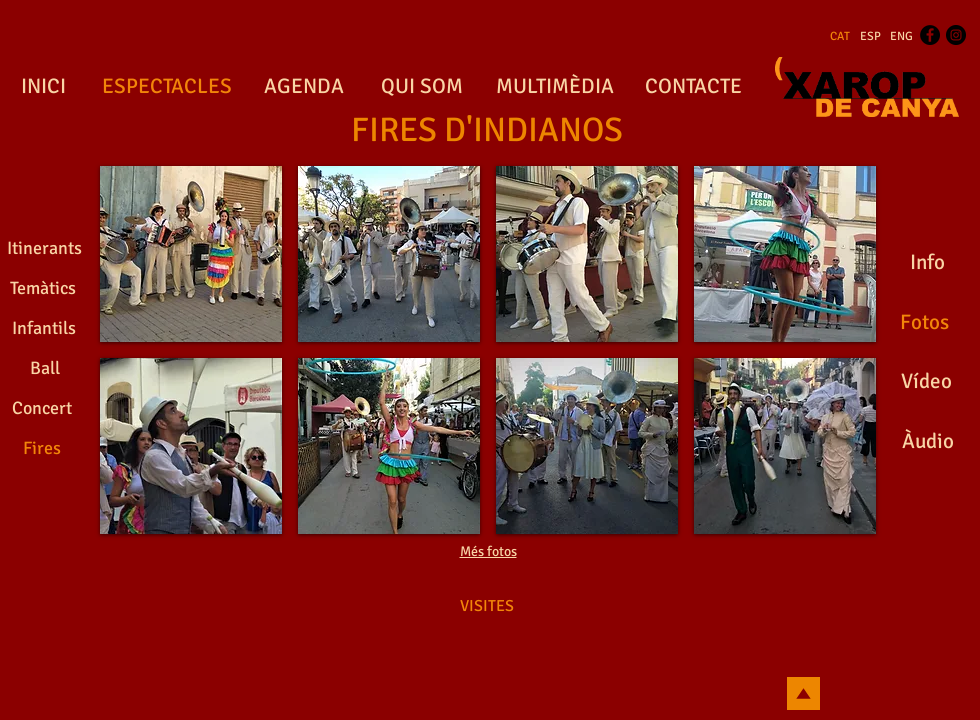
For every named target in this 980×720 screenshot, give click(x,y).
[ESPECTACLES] (166, 87)
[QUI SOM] (421, 87)
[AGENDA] (304, 87)
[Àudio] (927, 442)
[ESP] (870, 37)
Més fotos (488, 551)
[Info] (927, 263)
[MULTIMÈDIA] (554, 87)
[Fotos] (924, 323)
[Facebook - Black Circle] (930, 35)
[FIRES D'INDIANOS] (487, 131)
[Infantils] (43, 329)
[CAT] (840, 37)
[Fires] (42, 449)
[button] (191, 254)
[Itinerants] (44, 249)
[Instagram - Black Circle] (956, 35)
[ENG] (901, 37)
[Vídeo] (926, 382)
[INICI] (43, 87)
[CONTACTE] (693, 87)
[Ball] (44, 369)
